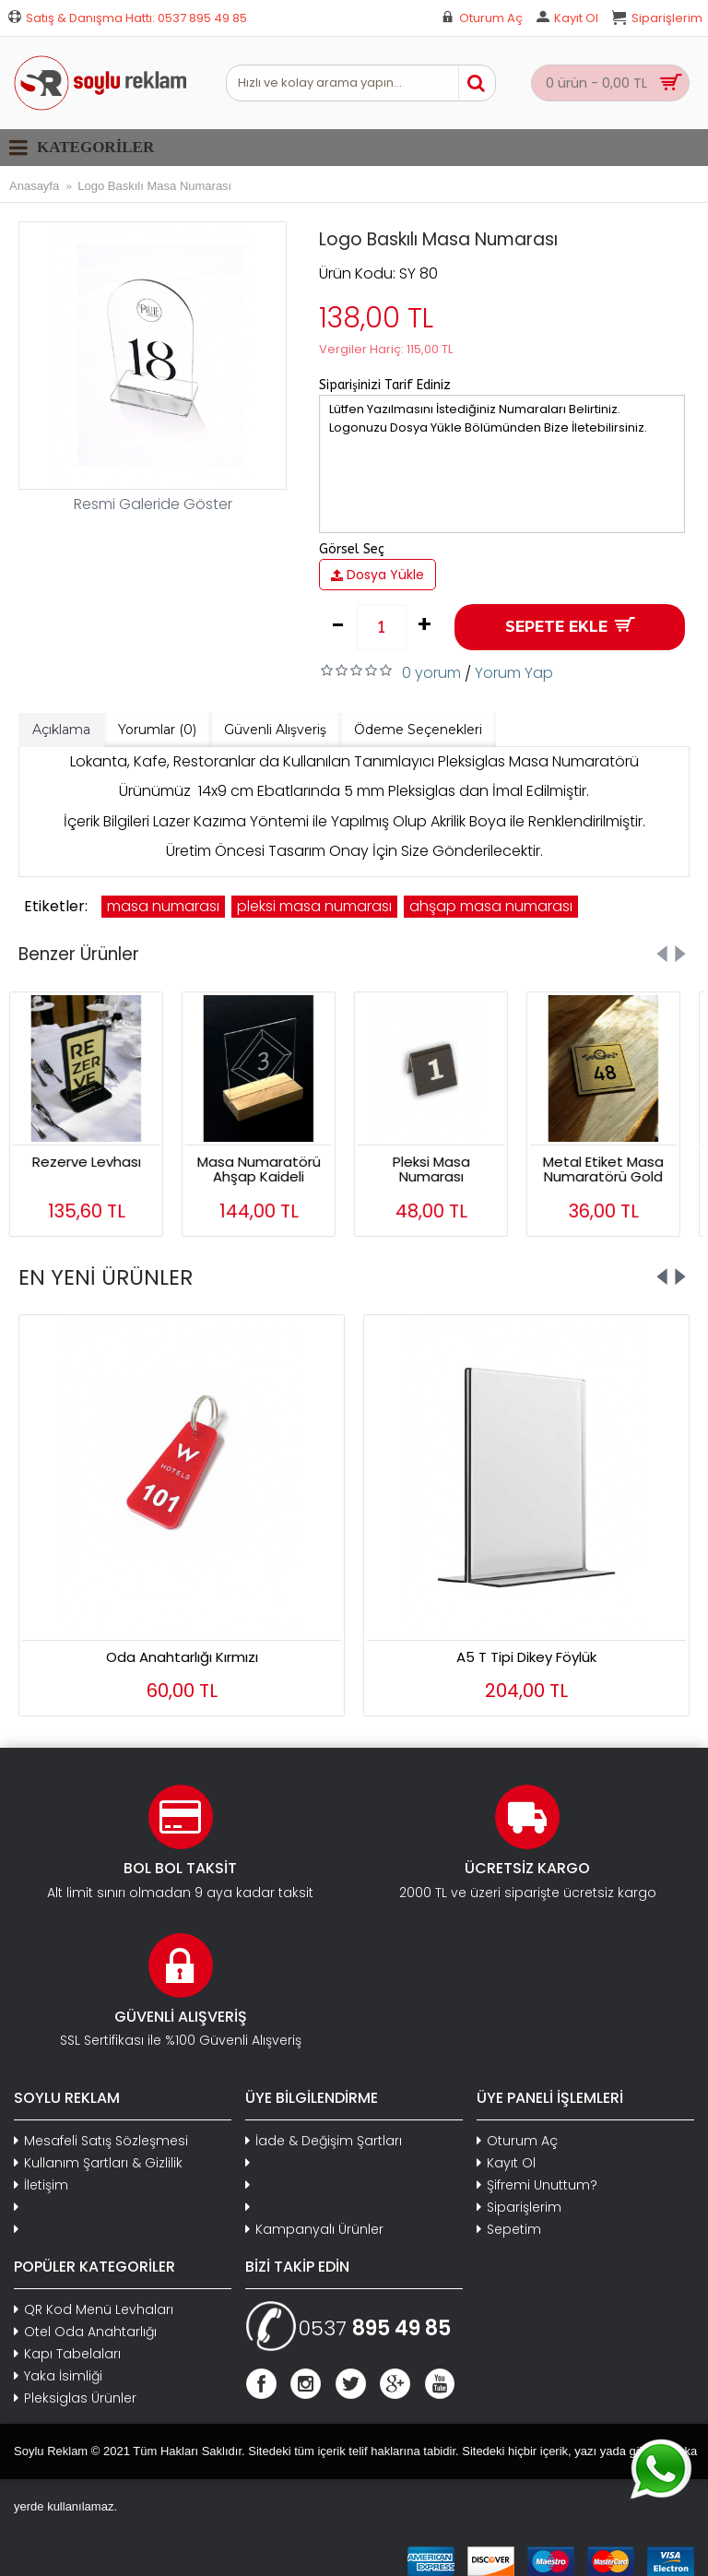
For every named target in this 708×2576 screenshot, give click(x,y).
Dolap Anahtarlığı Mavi (182, 1657)
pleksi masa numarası (314, 906)
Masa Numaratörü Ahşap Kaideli (268, 1169)
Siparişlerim (519, 2207)
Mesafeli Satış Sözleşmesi (101, 2141)
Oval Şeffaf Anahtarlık (527, 1657)
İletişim (41, 2185)
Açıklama (61, 729)
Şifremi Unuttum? (537, 2185)
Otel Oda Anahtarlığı (85, 2332)
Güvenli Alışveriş (275, 729)
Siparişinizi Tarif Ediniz (384, 385)
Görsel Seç (351, 549)
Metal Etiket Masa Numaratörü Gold (612, 1169)
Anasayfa (34, 186)
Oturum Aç (517, 2141)
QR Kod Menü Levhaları (93, 2310)
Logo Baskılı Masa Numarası (154, 186)
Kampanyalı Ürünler (314, 2229)
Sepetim (509, 2229)
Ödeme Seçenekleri (418, 729)
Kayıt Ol (506, 2163)
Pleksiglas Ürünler (75, 2398)
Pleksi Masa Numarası (440, 1169)
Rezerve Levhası (95, 1161)
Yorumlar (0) (157, 729)
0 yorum (431, 672)
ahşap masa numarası (490, 906)
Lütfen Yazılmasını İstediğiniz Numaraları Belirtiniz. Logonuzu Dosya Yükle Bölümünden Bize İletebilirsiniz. (502, 464)
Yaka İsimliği (58, 2376)
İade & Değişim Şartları (323, 2141)
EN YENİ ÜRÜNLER (105, 1277)
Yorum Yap (514, 672)
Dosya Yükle (377, 574)
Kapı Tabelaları (67, 2354)
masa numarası (163, 906)
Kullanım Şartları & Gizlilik (98, 2163)
